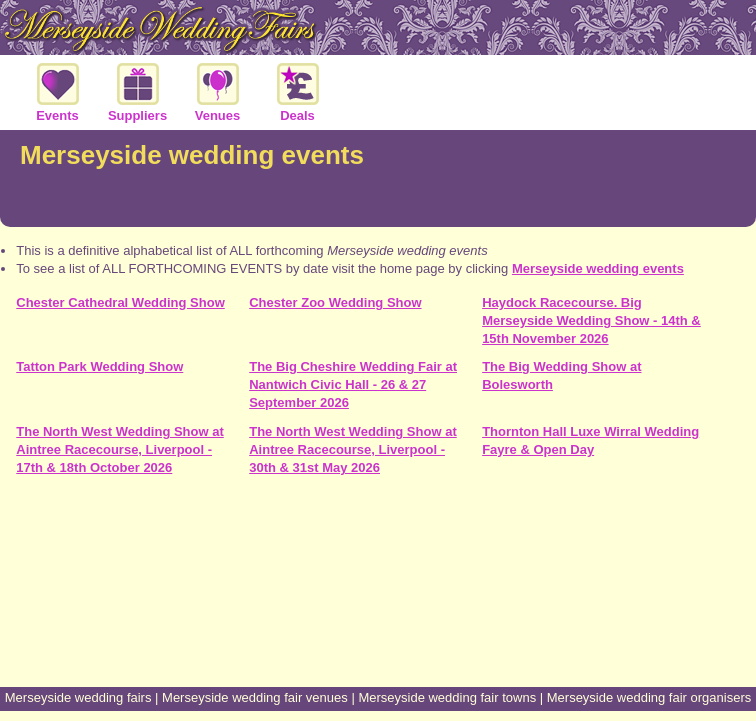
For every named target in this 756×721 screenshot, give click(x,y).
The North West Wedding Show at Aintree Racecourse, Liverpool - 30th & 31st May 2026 (353, 449)
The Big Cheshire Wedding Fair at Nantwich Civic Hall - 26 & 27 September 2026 (353, 384)
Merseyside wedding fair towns (447, 697)
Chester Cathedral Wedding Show (120, 302)
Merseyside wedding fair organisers (649, 697)
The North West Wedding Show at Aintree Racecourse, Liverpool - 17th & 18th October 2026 (120, 449)
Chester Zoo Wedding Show (335, 302)
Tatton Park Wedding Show (99, 366)
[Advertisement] (378, 612)
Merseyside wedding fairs (78, 697)
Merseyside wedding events (598, 268)
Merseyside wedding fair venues (255, 697)
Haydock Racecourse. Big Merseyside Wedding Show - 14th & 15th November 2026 (591, 320)
